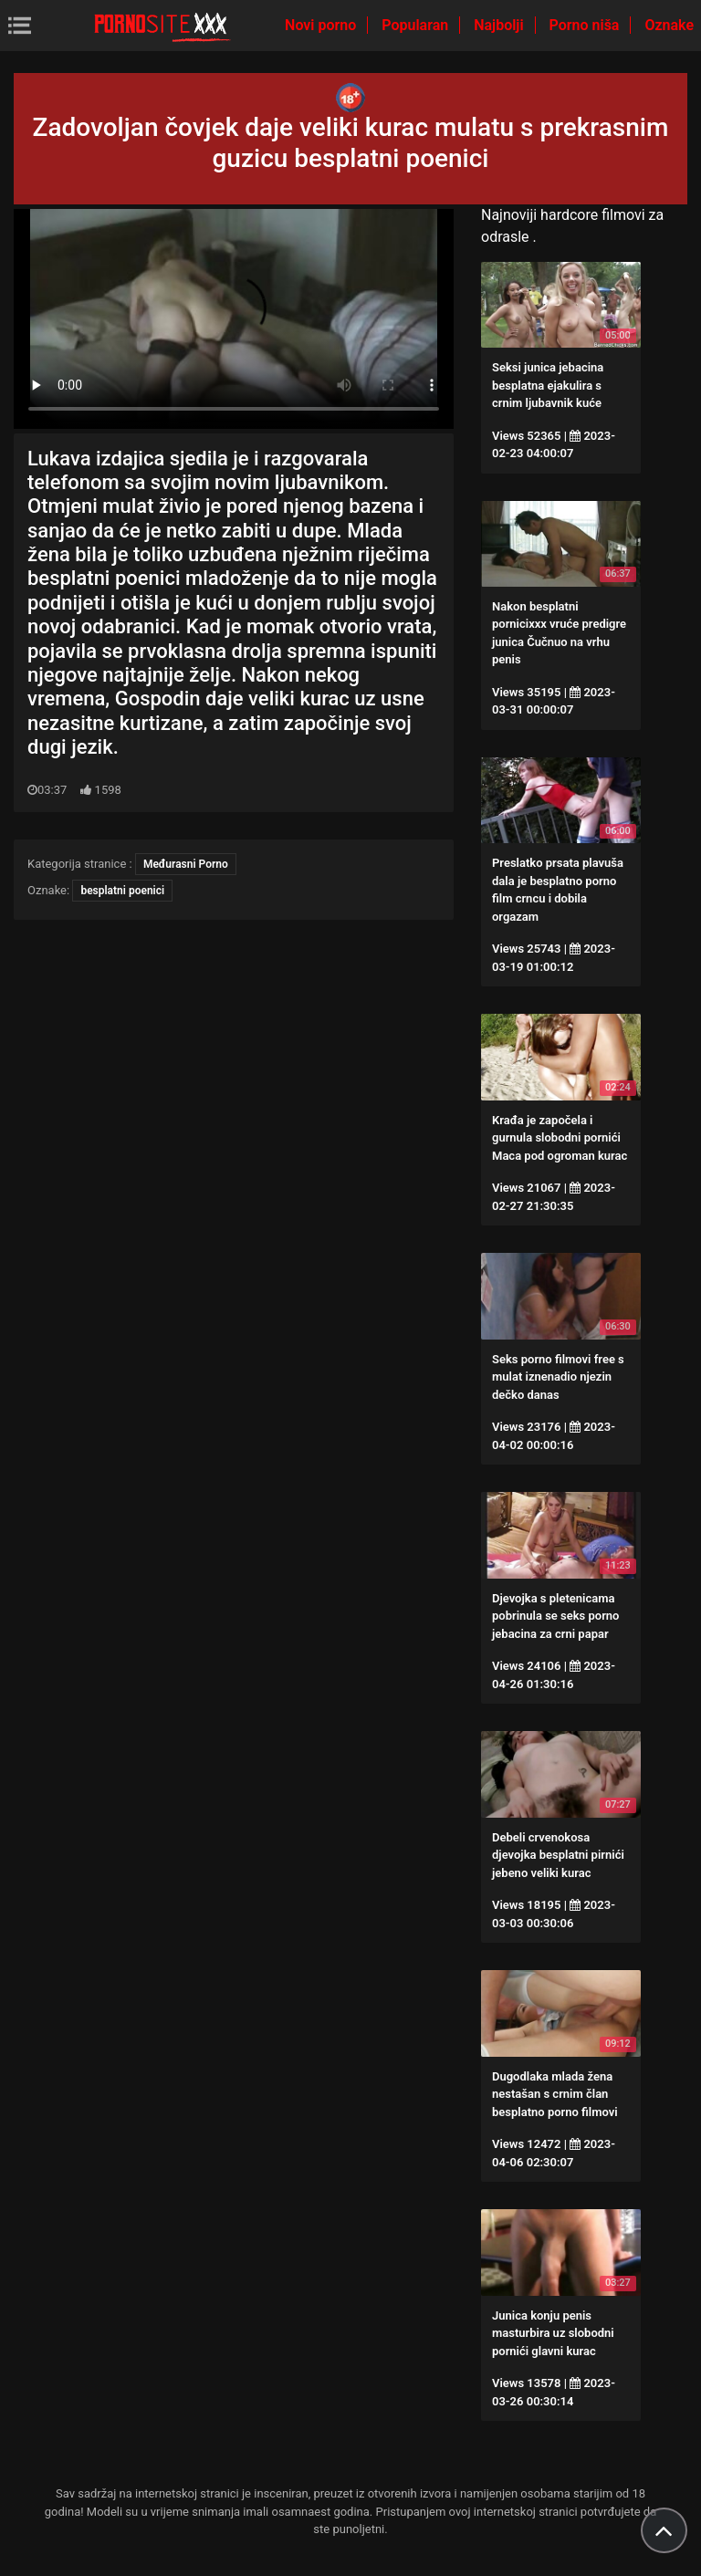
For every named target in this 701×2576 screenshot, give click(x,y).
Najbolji (500, 25)
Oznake (669, 25)
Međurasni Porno (185, 864)
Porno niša (586, 25)
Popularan (417, 25)
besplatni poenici (122, 890)
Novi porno (322, 25)
